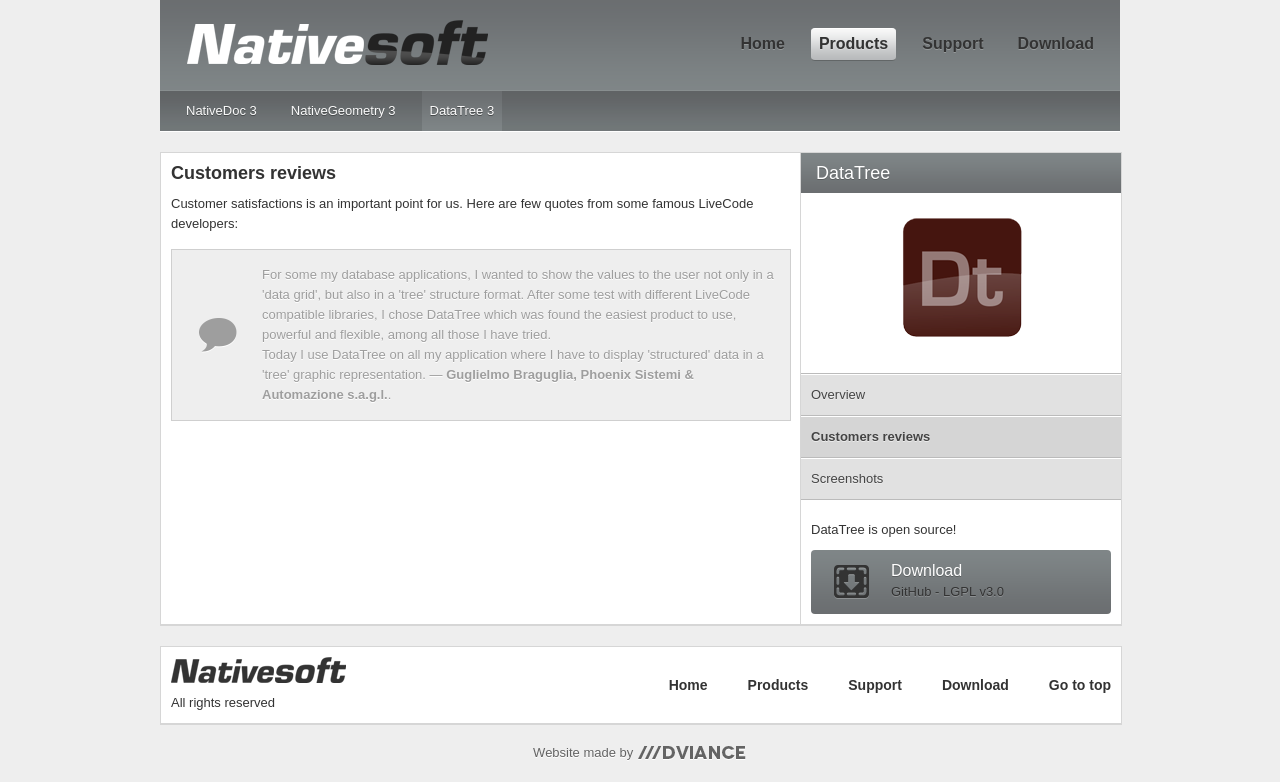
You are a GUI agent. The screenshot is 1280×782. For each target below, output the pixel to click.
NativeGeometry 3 (343, 110)
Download (1056, 43)
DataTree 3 (462, 110)
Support (952, 43)
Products (853, 43)
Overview (838, 394)
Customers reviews (870, 436)
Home (762, 43)
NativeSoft (337, 43)
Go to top (1080, 685)
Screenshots (847, 478)
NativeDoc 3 (221, 110)
